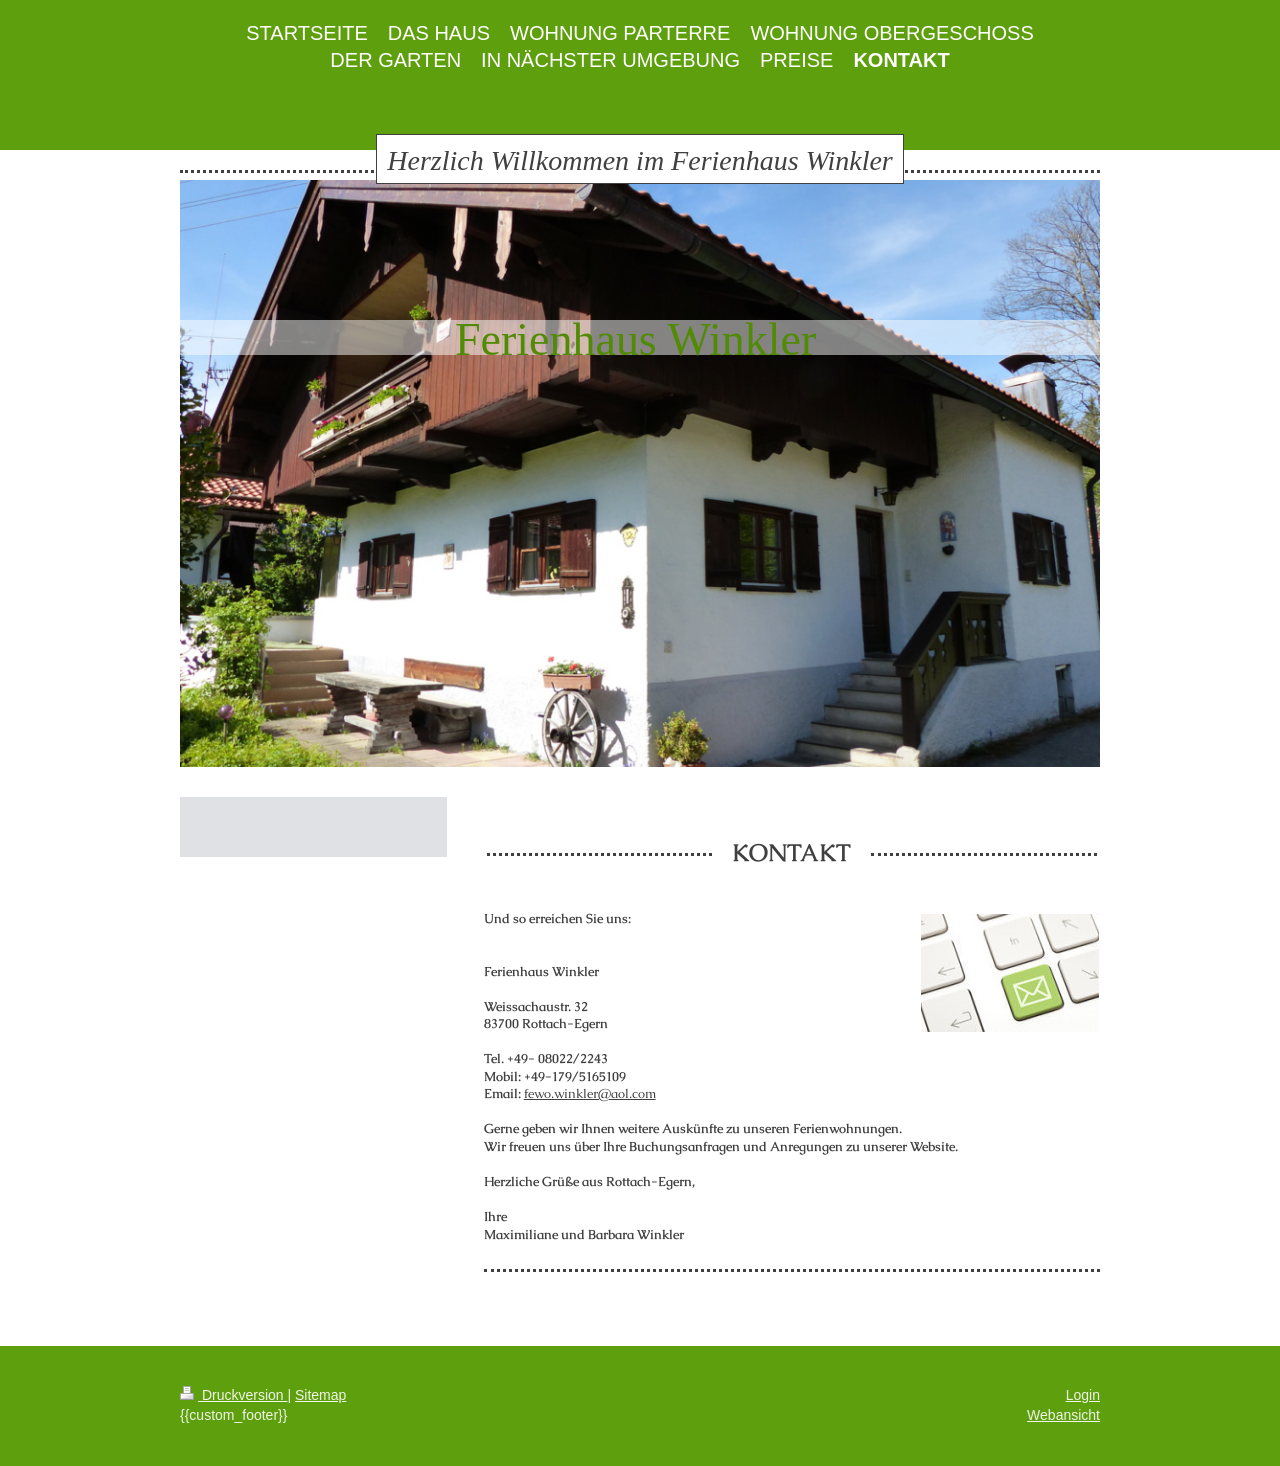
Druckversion (233, 1395)
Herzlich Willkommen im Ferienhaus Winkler (639, 160)
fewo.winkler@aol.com (590, 1093)
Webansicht (1063, 1415)
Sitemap (320, 1395)
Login (1083, 1395)
